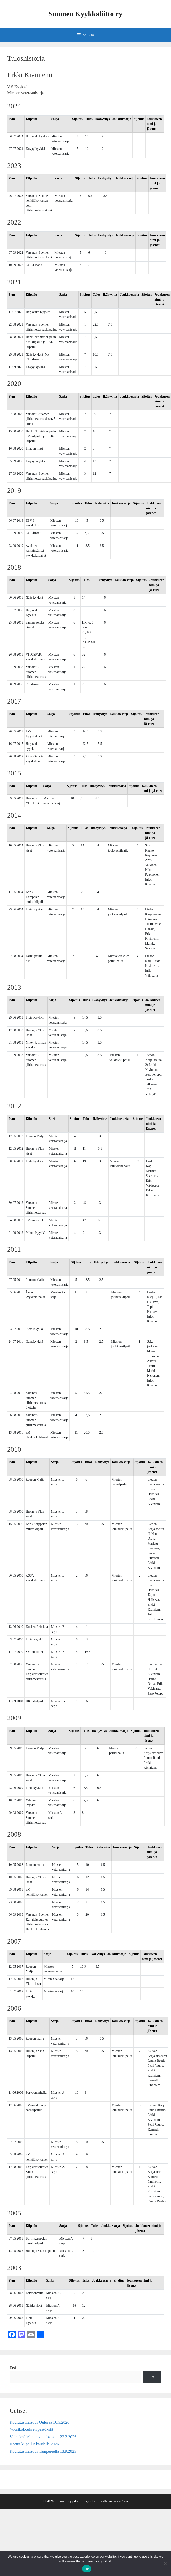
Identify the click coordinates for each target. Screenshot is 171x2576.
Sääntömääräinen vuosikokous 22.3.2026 (43, 2436)
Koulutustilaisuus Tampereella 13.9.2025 (43, 2451)
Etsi (13, 2368)
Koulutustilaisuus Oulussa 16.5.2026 (39, 2422)
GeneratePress (118, 2501)
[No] (165, 2563)
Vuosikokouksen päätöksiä (31, 2429)
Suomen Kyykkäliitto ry (85, 14)
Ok (87, 2569)
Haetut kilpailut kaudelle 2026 (34, 2444)
